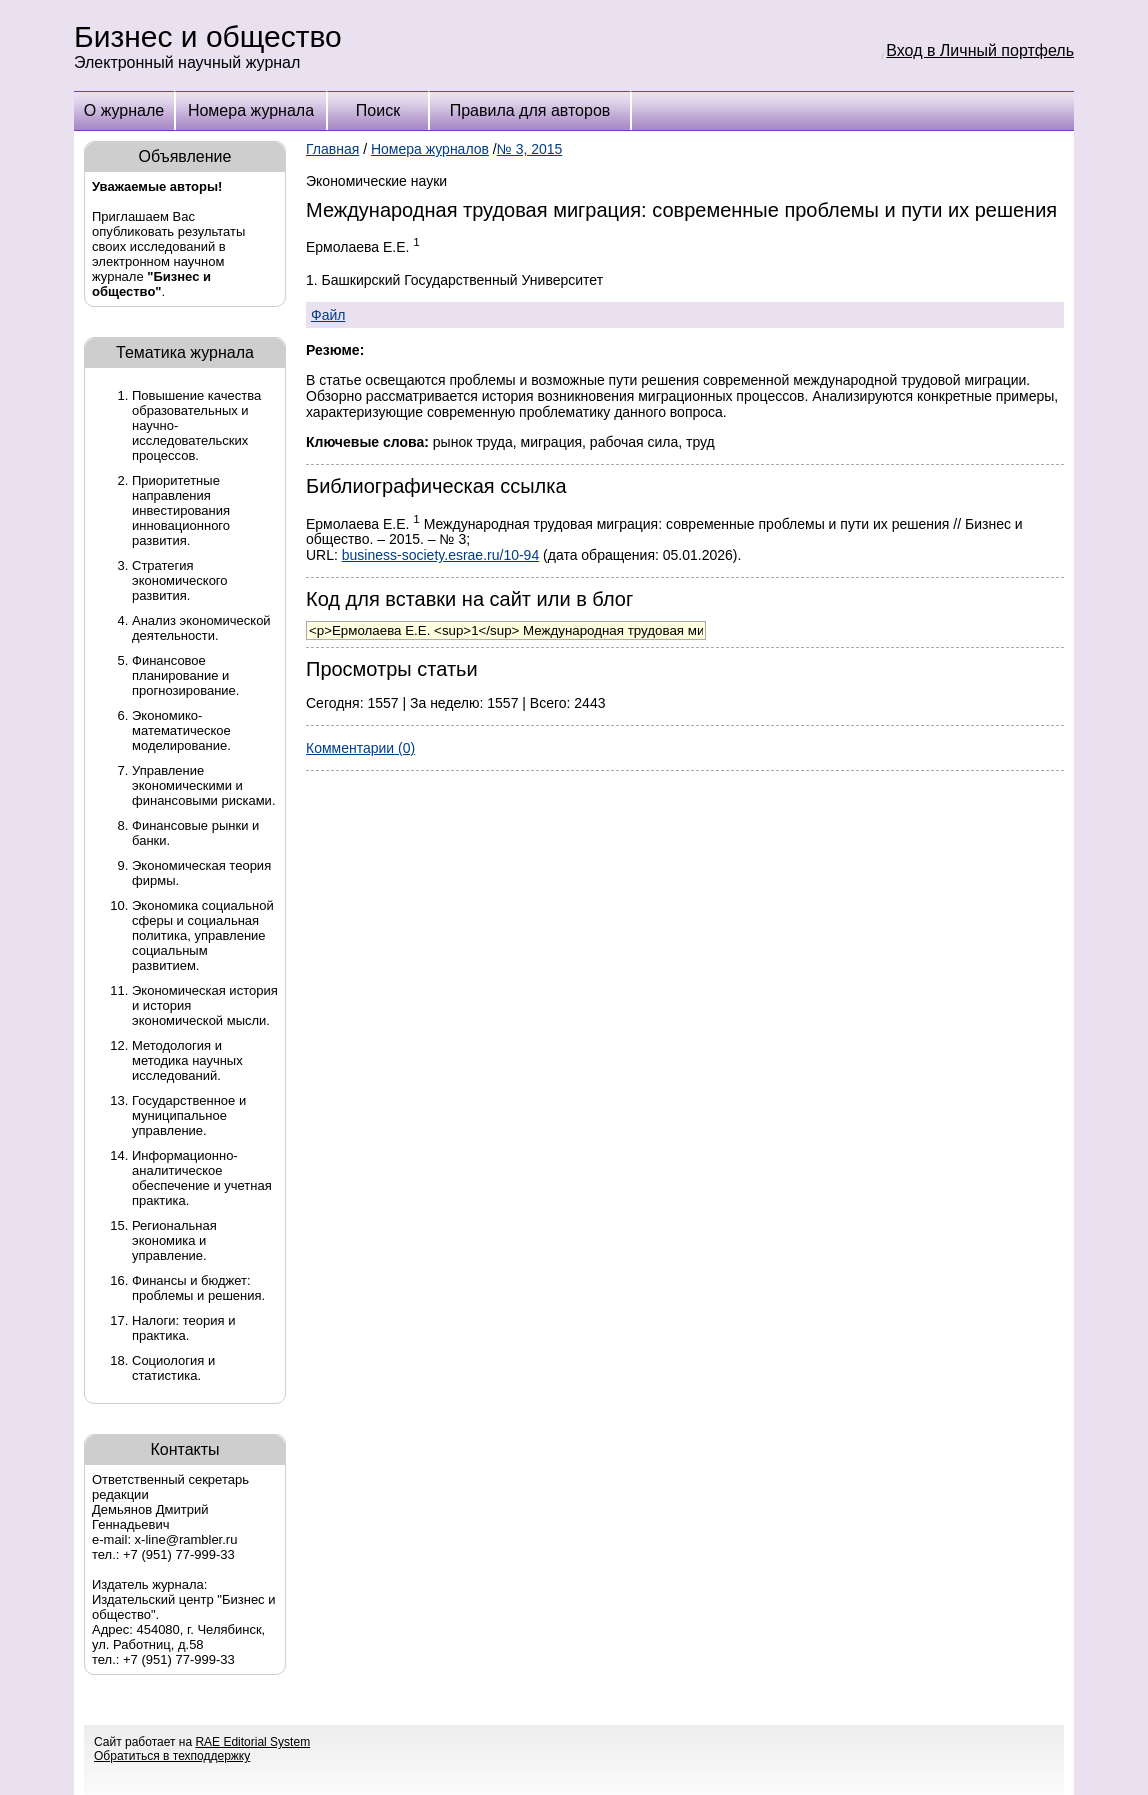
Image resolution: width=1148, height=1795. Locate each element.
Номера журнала (251, 110)
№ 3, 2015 (530, 149)
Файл (328, 315)
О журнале (124, 110)
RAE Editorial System (252, 1742)
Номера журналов (430, 149)
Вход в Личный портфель (980, 50)
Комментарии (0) (360, 748)
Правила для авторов (530, 110)
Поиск (378, 110)
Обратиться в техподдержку (172, 1756)
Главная (332, 149)
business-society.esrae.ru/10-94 (440, 555)
